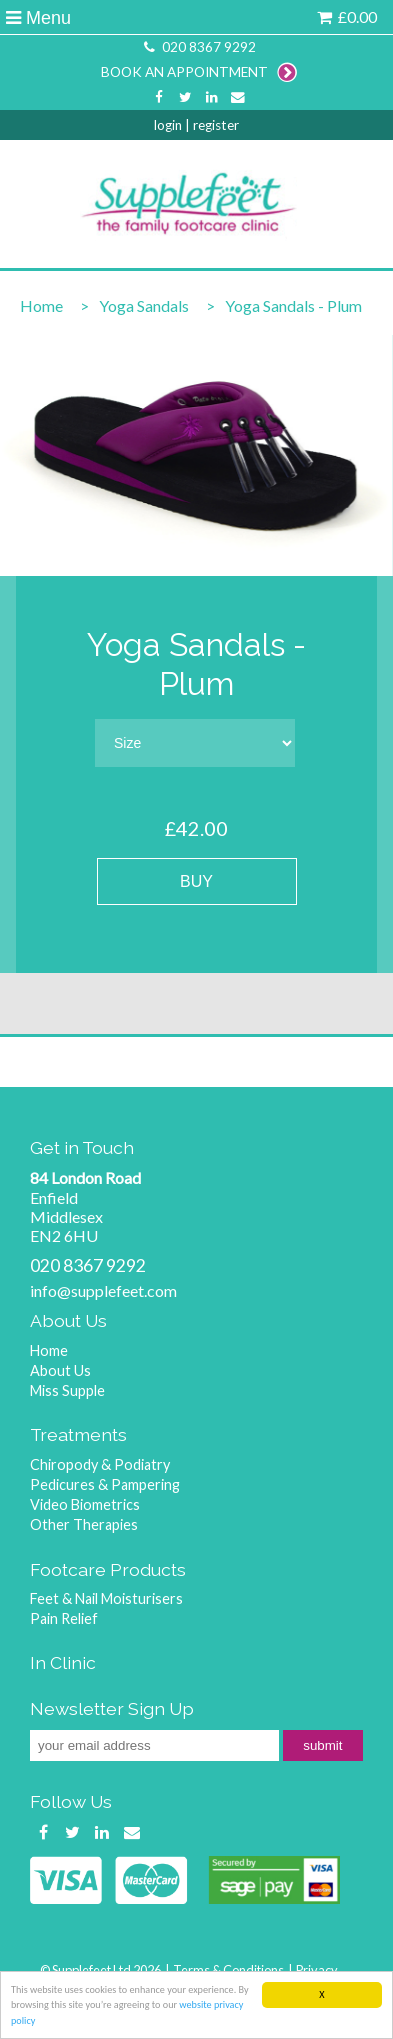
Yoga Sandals (144, 305)
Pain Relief (64, 1618)
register (216, 125)
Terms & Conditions (228, 1970)
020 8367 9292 (198, 47)
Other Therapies (84, 1524)
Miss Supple (67, 1390)
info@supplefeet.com (103, 1290)
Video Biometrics (85, 1504)
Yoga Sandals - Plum (293, 305)
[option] (196, 455)
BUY (196, 881)
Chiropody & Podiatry (100, 1464)
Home (41, 305)
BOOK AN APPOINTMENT (199, 72)
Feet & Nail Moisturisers (106, 1598)
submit (322, 1745)
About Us (60, 1370)
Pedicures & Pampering (105, 1484)
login (168, 125)
